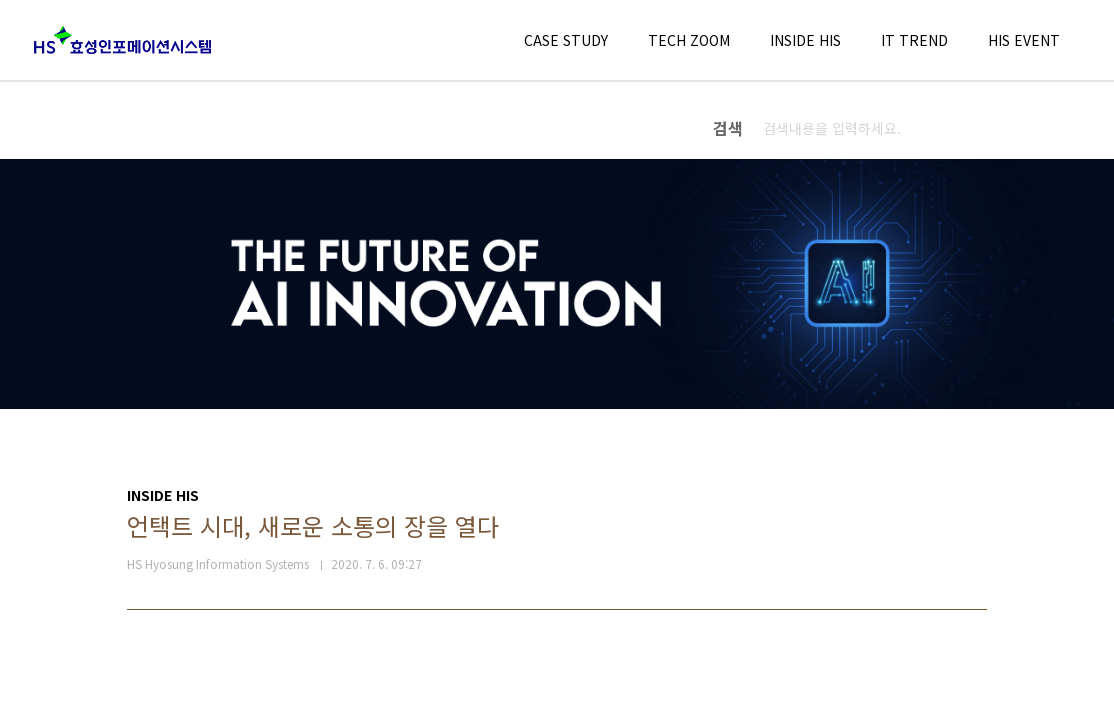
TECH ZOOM (689, 40)
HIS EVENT (1024, 40)
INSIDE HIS (805, 40)
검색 (1061, 128)
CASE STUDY (566, 40)
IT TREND (914, 40)
